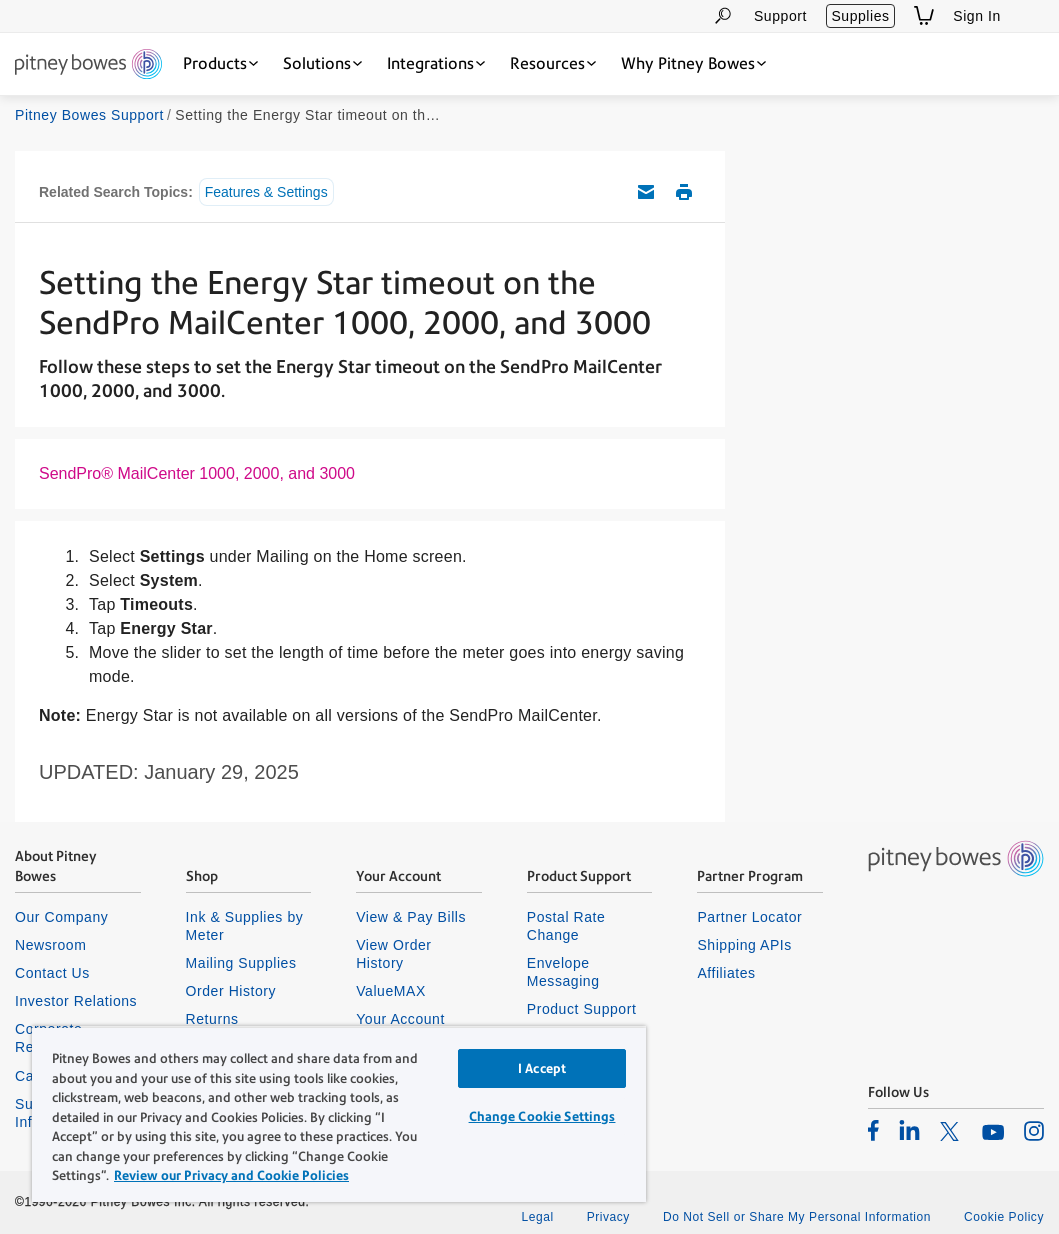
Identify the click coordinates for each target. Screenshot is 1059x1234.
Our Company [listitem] (61, 917)
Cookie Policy (1004, 1217)
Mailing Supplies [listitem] (241, 963)
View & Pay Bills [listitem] (411, 917)
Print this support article (684, 192)
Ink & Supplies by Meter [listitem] (245, 926)
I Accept (542, 1068)
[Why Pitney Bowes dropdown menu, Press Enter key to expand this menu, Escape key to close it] (693, 64)
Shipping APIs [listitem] (744, 945)
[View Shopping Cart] (924, 15)
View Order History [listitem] (393, 954)
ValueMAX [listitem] (391, 991)
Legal (537, 1217)
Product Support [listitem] (582, 1009)
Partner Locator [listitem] (749, 917)
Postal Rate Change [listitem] (566, 926)
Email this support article (646, 192)
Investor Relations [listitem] (76, 1001)
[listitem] (873, 1130)
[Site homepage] (88, 65)
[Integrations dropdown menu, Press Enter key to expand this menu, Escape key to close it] (436, 64)
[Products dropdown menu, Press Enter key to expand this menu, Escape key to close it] (220, 64)
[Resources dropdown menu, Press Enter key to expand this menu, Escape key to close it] (553, 64)
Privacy (608, 1217)
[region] (339, 1114)
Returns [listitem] (212, 1019)
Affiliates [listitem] (726, 973)
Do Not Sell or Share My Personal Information (797, 1217)
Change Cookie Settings (542, 1116)
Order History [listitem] (231, 991)
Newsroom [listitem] (50, 945)
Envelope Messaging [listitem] (563, 972)
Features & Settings (266, 192)
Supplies (860, 16)
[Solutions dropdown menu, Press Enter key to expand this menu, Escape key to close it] (322, 64)
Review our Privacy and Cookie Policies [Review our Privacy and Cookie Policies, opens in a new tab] (231, 1175)
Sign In (977, 16)
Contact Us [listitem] (52, 973)
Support (780, 16)
